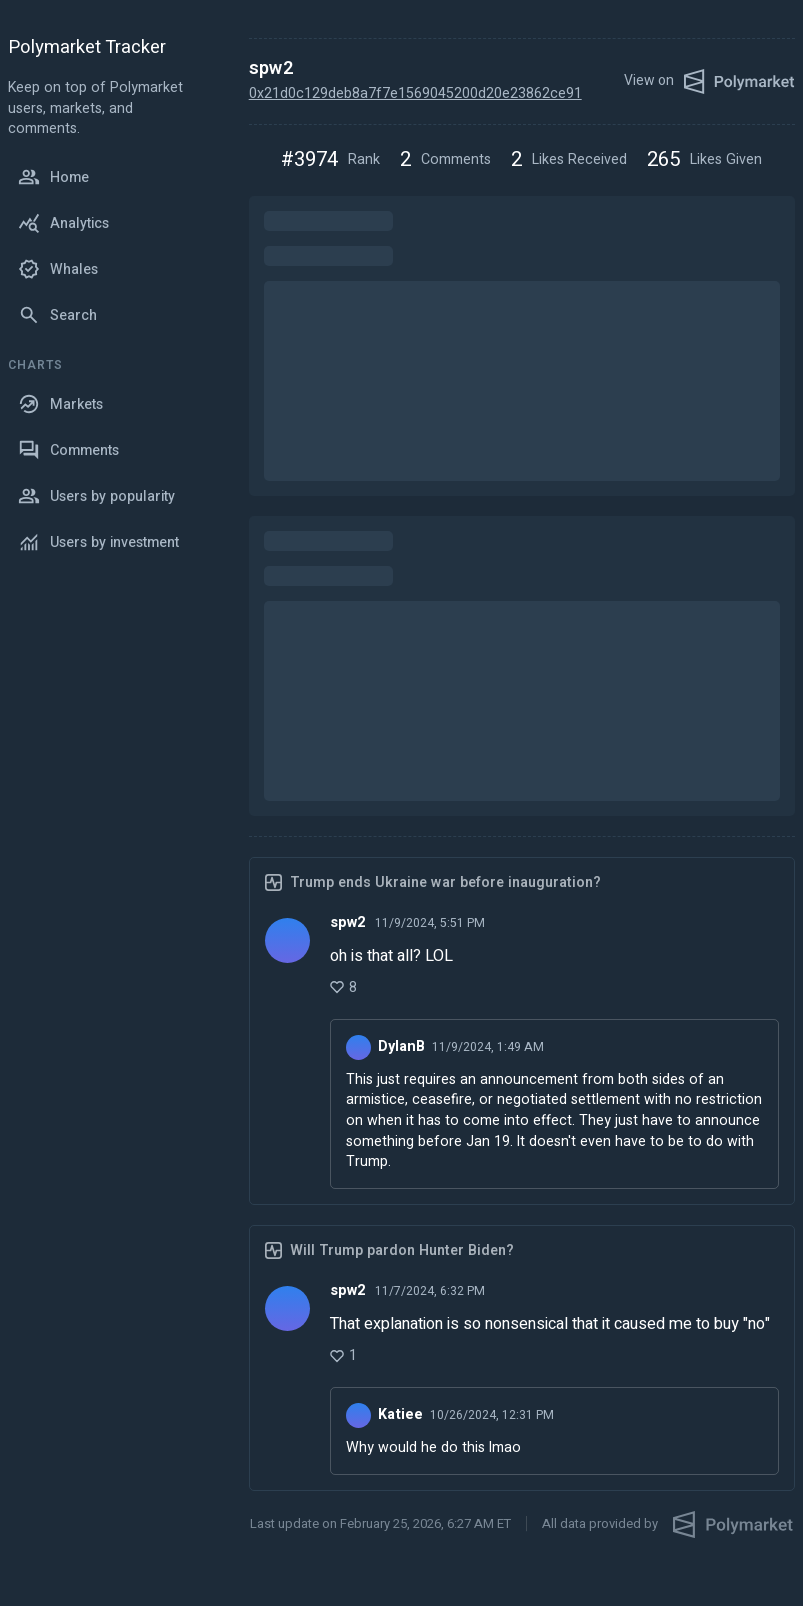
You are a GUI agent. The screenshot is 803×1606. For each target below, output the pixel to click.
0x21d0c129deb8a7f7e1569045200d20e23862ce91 (415, 93)
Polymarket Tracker (87, 48)
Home (53, 177)
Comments (68, 450)
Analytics (63, 223)
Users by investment (98, 542)
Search (57, 315)
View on (709, 81)
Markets (60, 404)
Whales (58, 269)
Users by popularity (96, 496)
